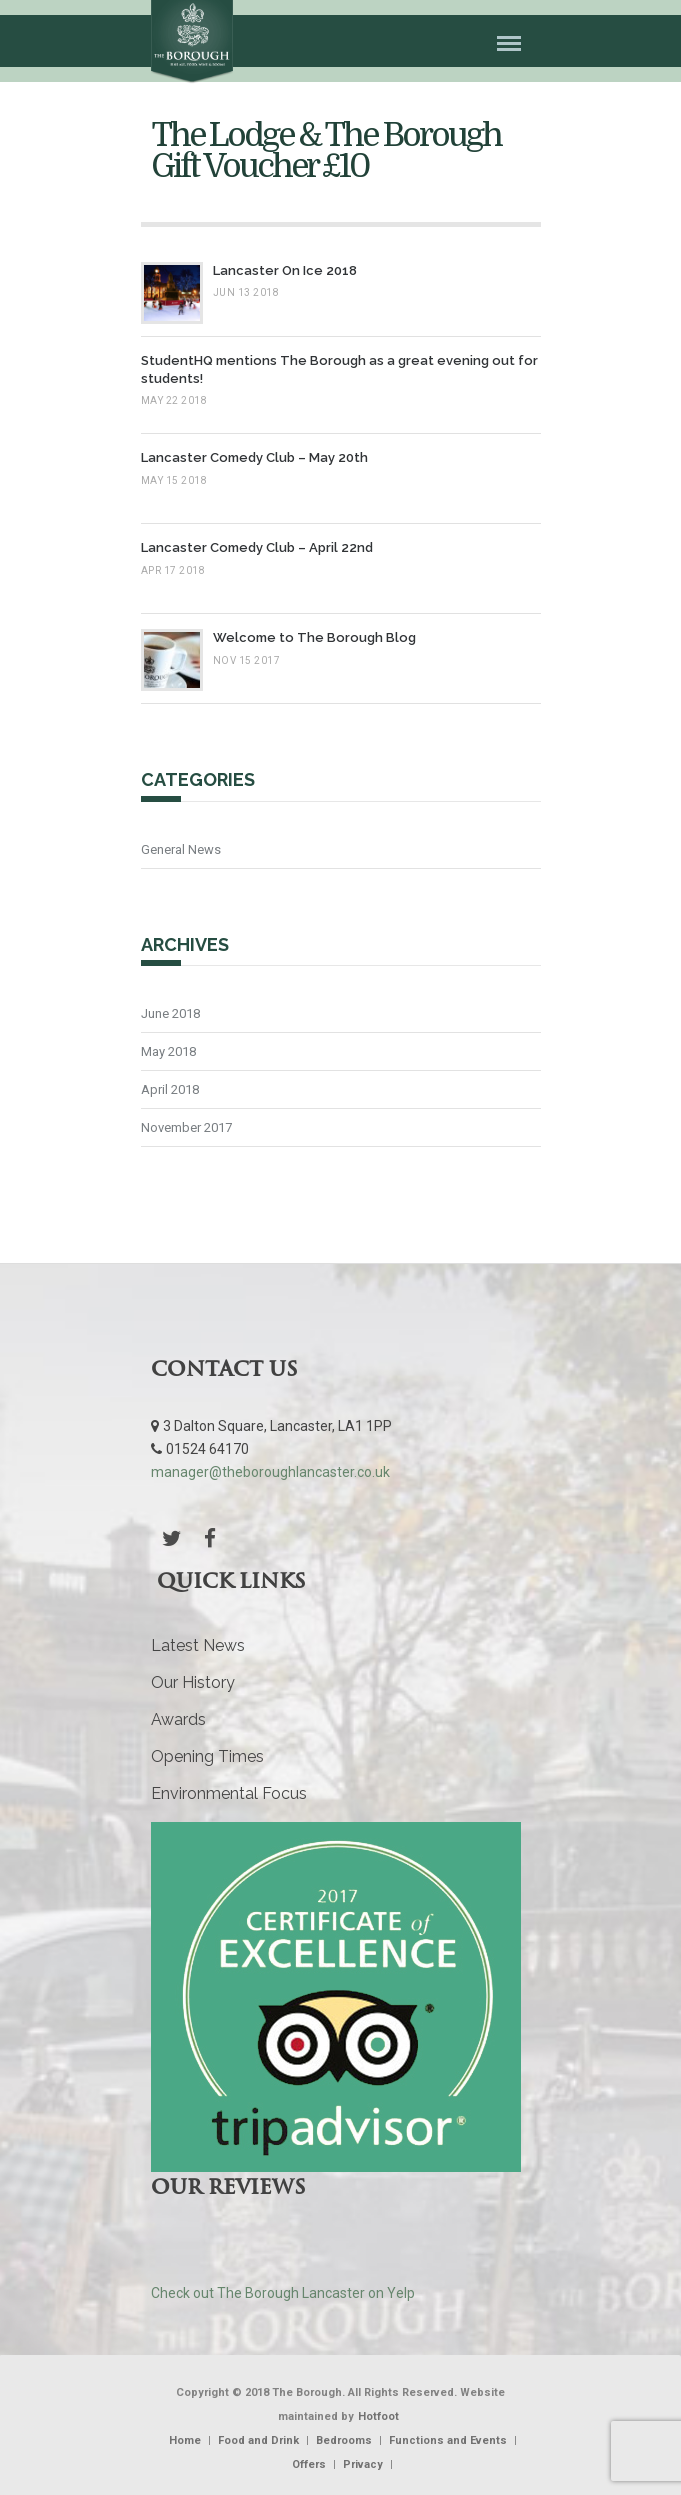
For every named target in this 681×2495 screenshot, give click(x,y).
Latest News (198, 1645)
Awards (178, 1719)
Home (185, 2440)
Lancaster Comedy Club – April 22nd (257, 547)
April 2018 (170, 1089)
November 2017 (186, 1127)
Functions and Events (448, 2440)
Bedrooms (344, 2440)
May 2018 (168, 1051)
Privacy (363, 2464)
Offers (309, 2464)
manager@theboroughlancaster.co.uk (270, 1472)
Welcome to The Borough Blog (314, 637)
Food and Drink (258, 2440)
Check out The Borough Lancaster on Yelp (283, 2293)
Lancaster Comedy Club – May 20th (254, 457)
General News (181, 849)
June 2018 (170, 1013)
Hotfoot (378, 2416)
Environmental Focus (229, 1793)
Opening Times (207, 1756)
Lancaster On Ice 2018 (285, 270)
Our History (193, 1682)
